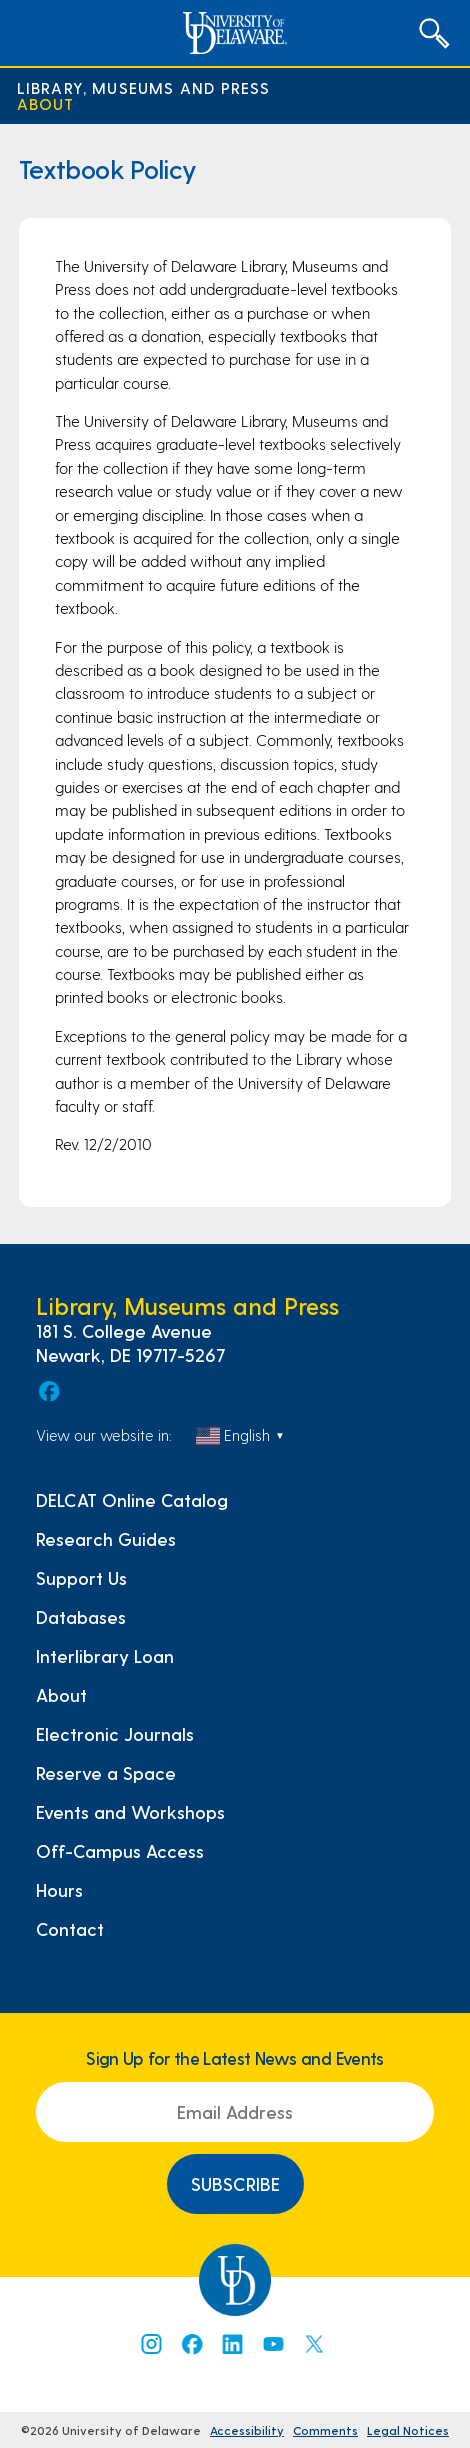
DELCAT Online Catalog (132, 1500)
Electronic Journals (115, 1734)
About (46, 104)
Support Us (81, 1578)
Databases (81, 1617)
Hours (59, 1890)
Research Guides (106, 1539)
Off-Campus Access (120, 1851)
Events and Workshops (130, 1812)
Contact (70, 1929)
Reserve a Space (106, 1773)
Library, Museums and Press (144, 88)
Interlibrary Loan (105, 1656)
